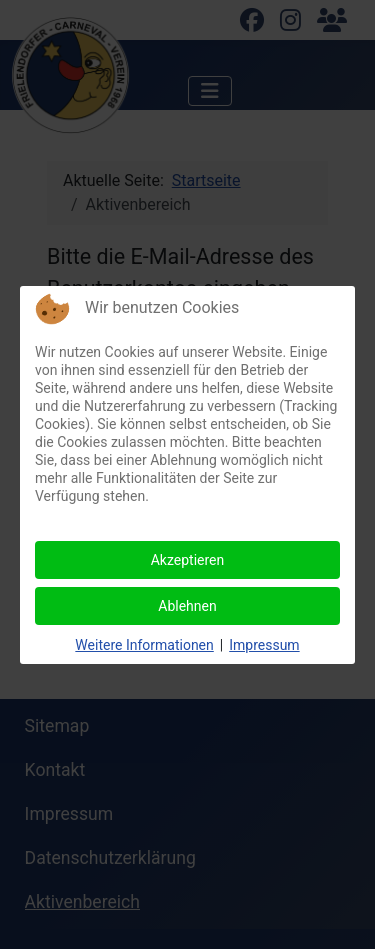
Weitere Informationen (144, 645)
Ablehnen (187, 606)
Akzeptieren (188, 560)
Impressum (264, 645)
